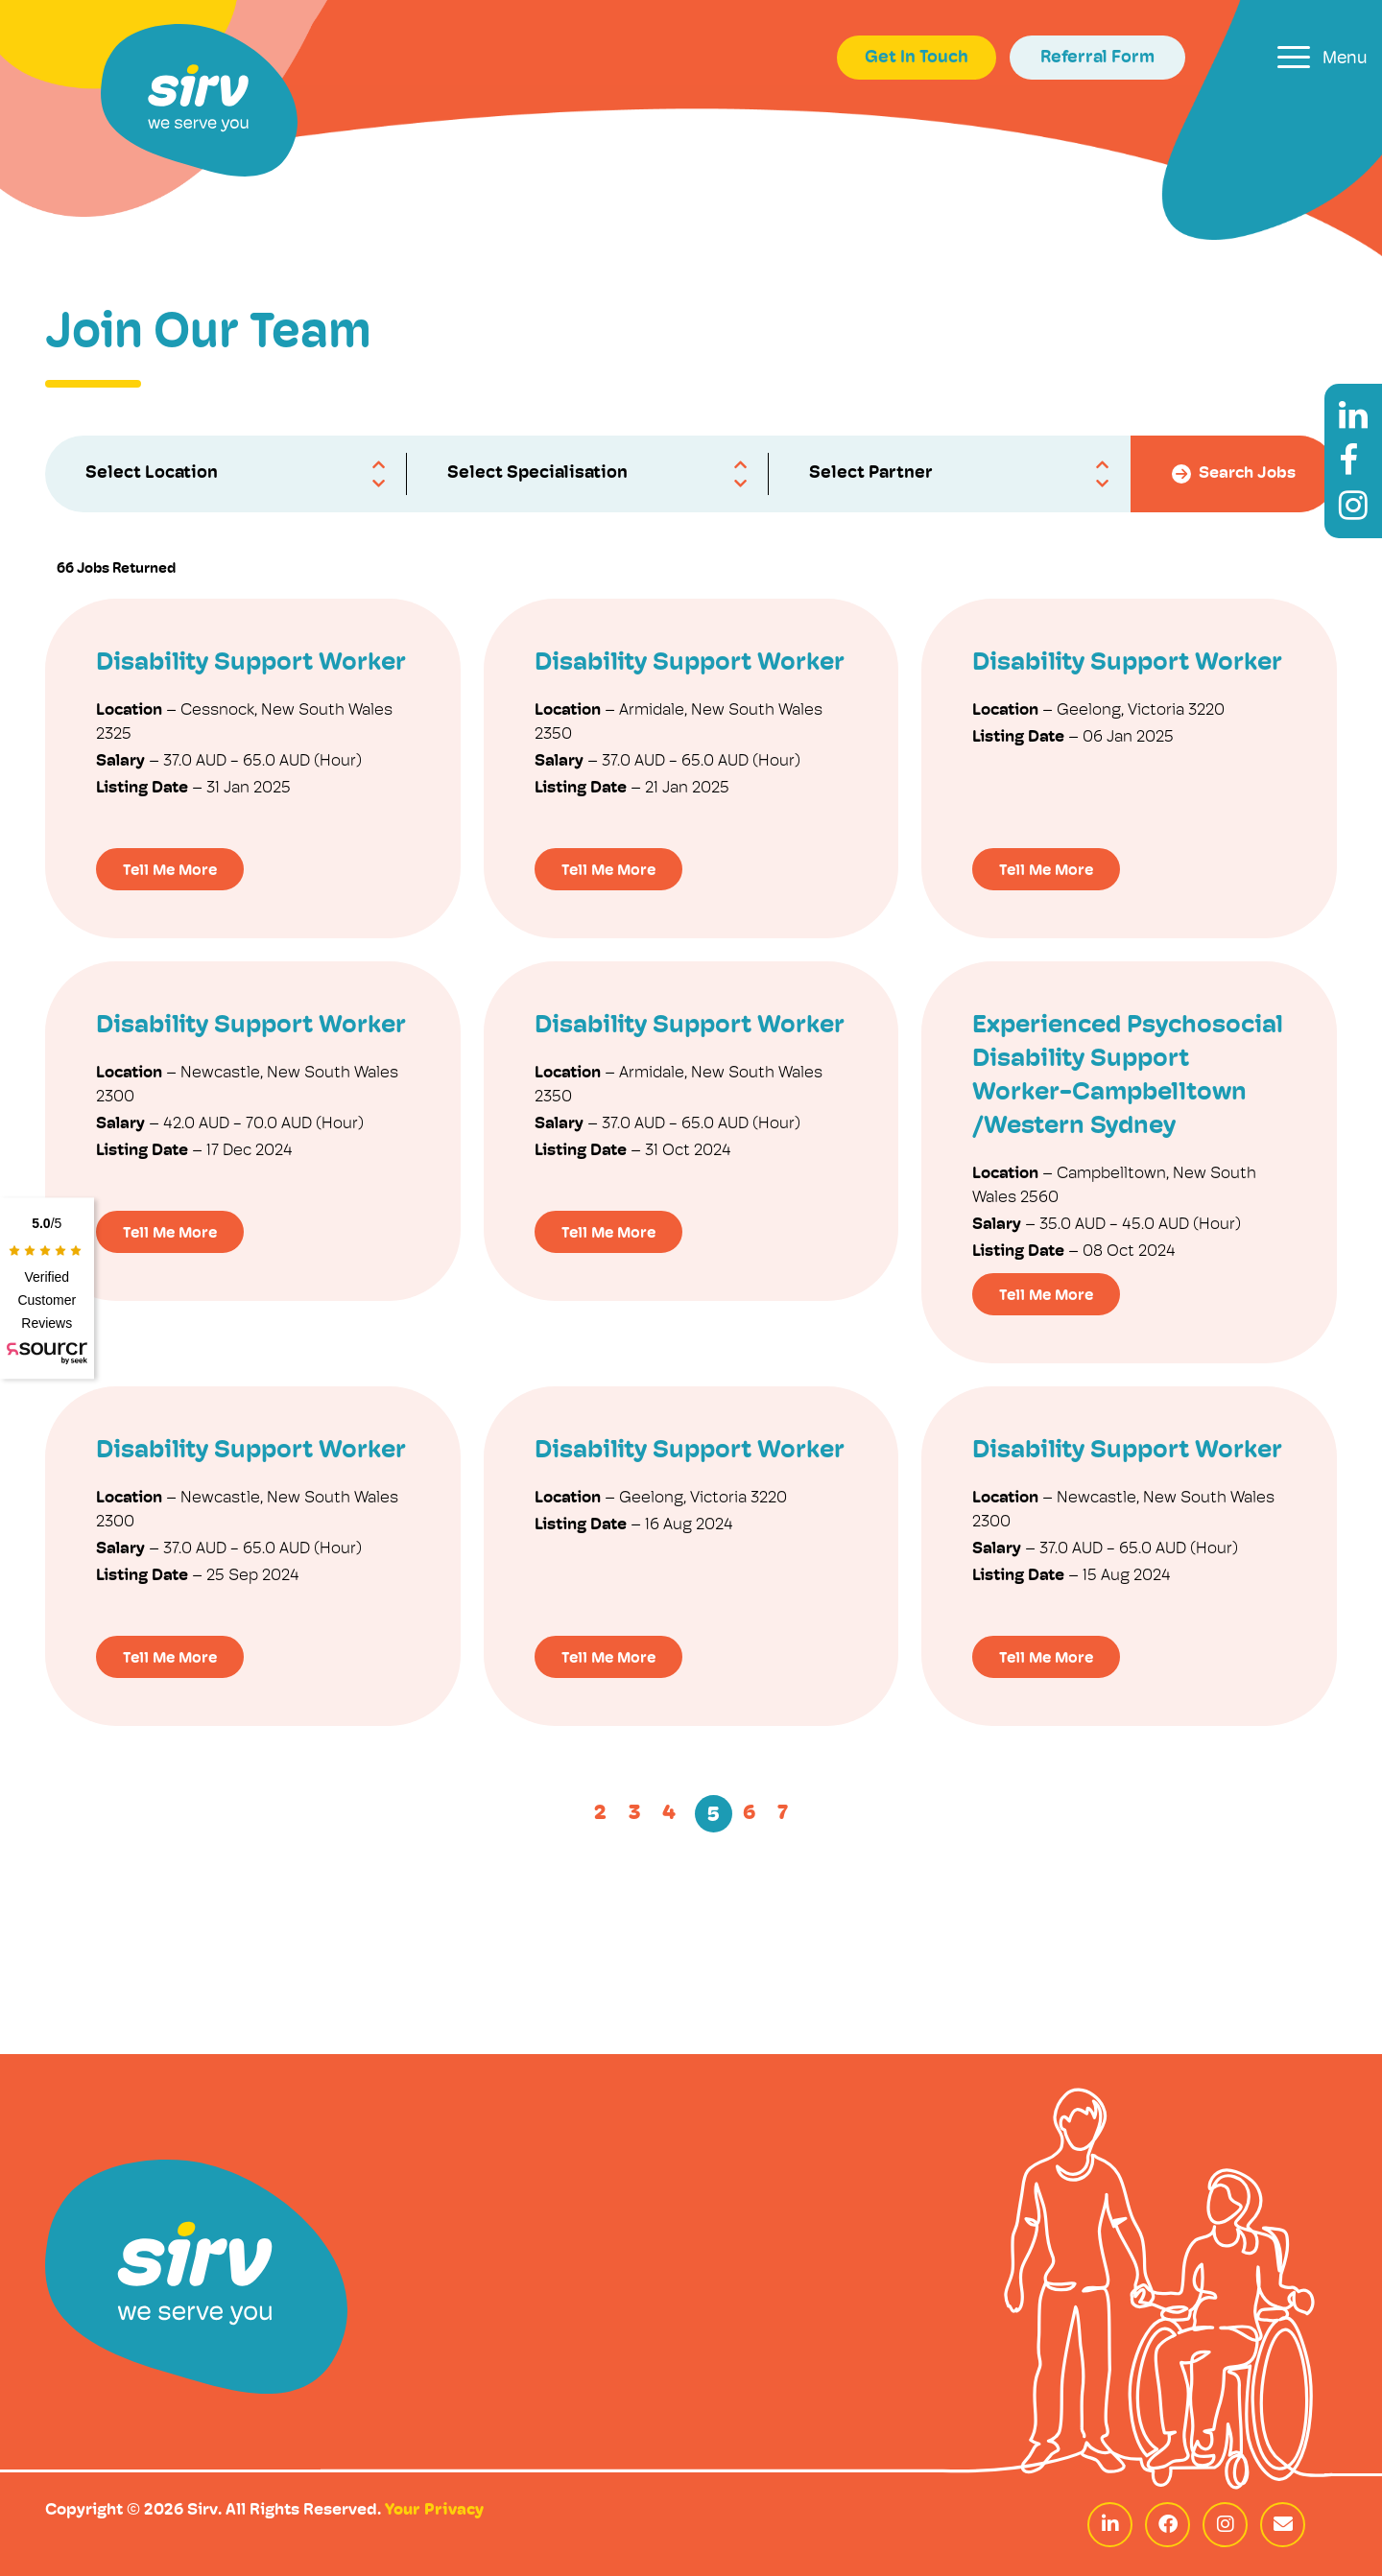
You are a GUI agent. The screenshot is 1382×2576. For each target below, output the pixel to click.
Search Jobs (1234, 474)
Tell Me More (170, 871)
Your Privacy (434, 2510)
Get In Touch (916, 58)
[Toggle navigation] (1322, 57)
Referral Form (1097, 58)
